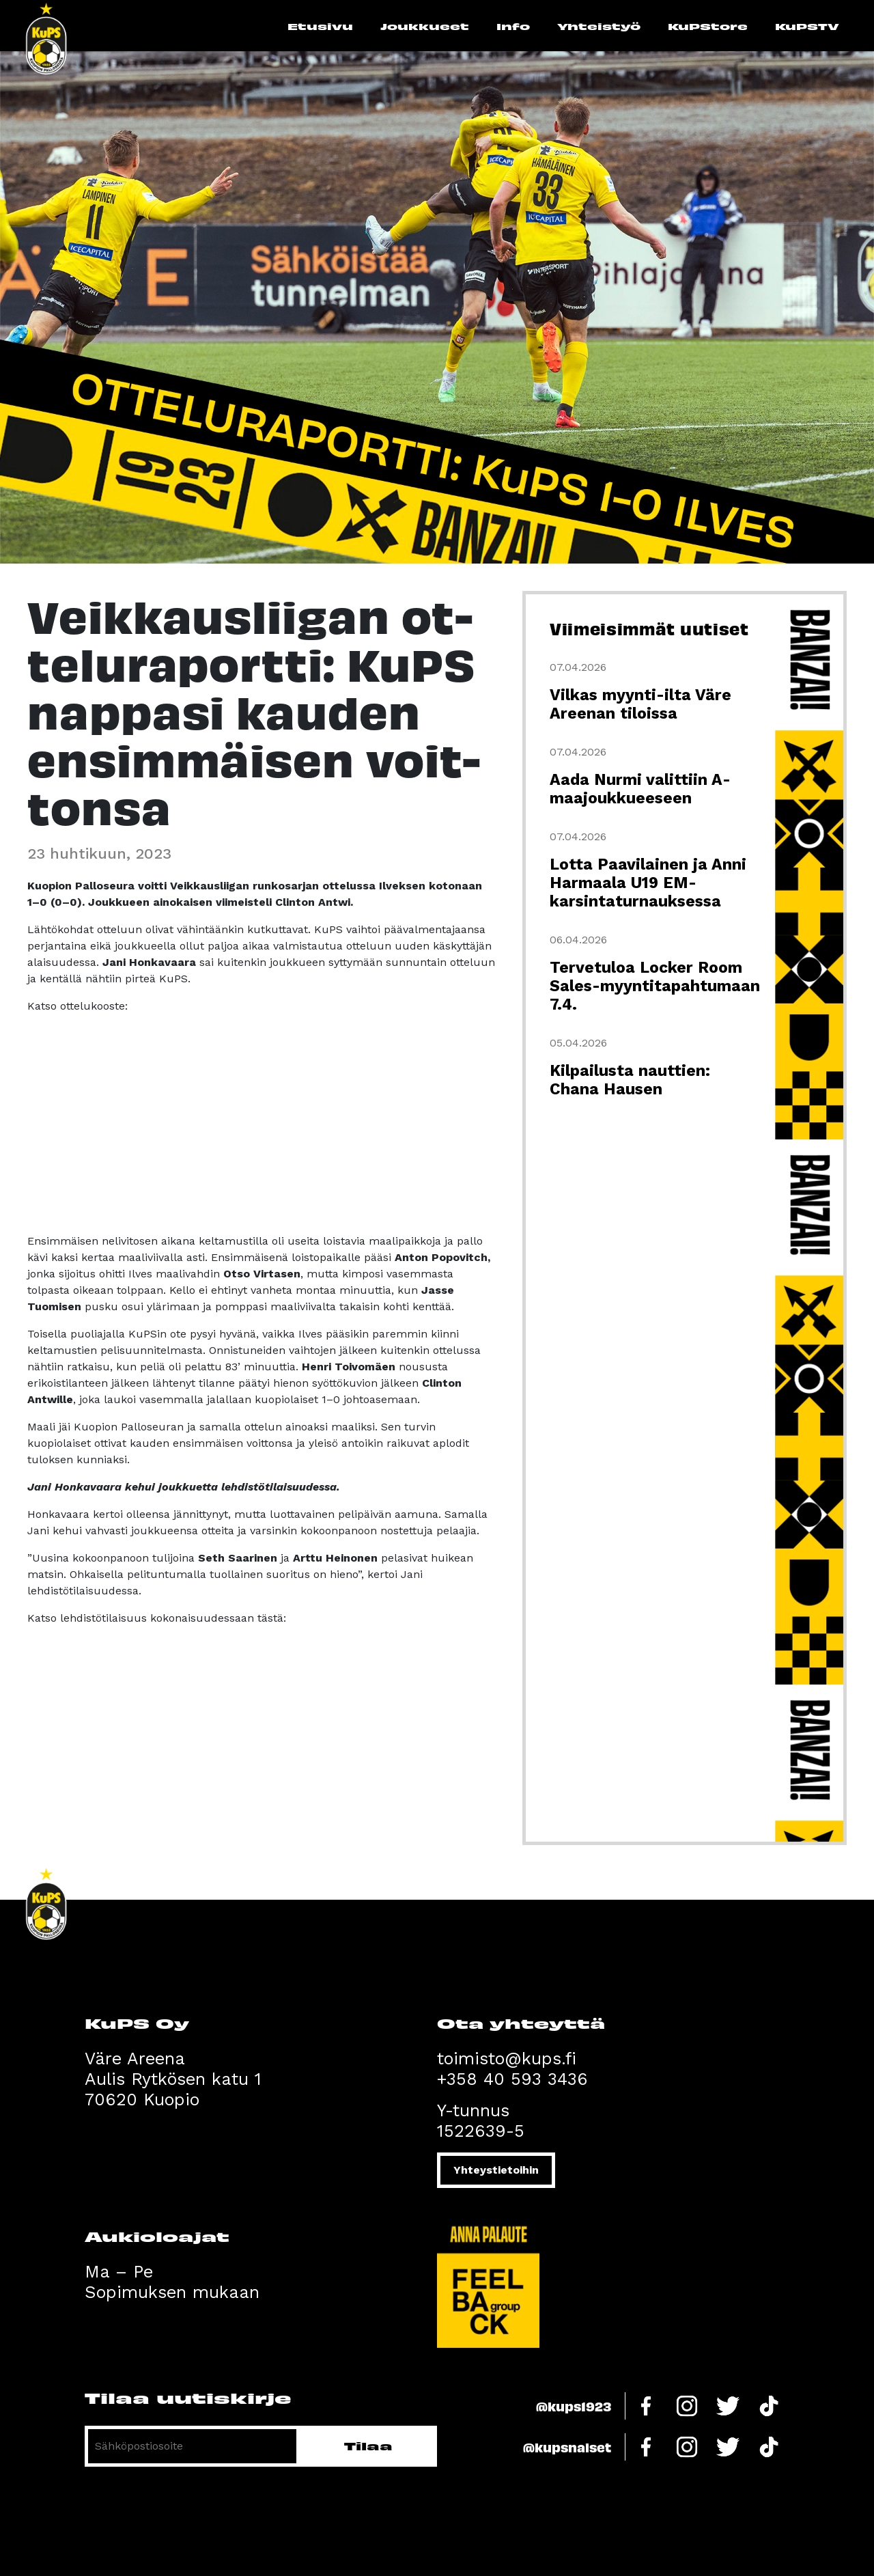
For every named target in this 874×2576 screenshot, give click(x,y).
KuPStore (708, 26)
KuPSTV (807, 26)
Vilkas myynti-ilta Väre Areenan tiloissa (640, 704)
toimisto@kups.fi (506, 2058)
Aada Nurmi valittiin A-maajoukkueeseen (640, 789)
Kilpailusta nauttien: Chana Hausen (630, 1080)
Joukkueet (424, 26)
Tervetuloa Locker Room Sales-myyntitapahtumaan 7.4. (655, 986)
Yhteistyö (598, 26)
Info (513, 26)
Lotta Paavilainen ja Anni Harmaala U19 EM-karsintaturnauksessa (648, 883)
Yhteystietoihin (496, 2169)
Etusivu (320, 26)
